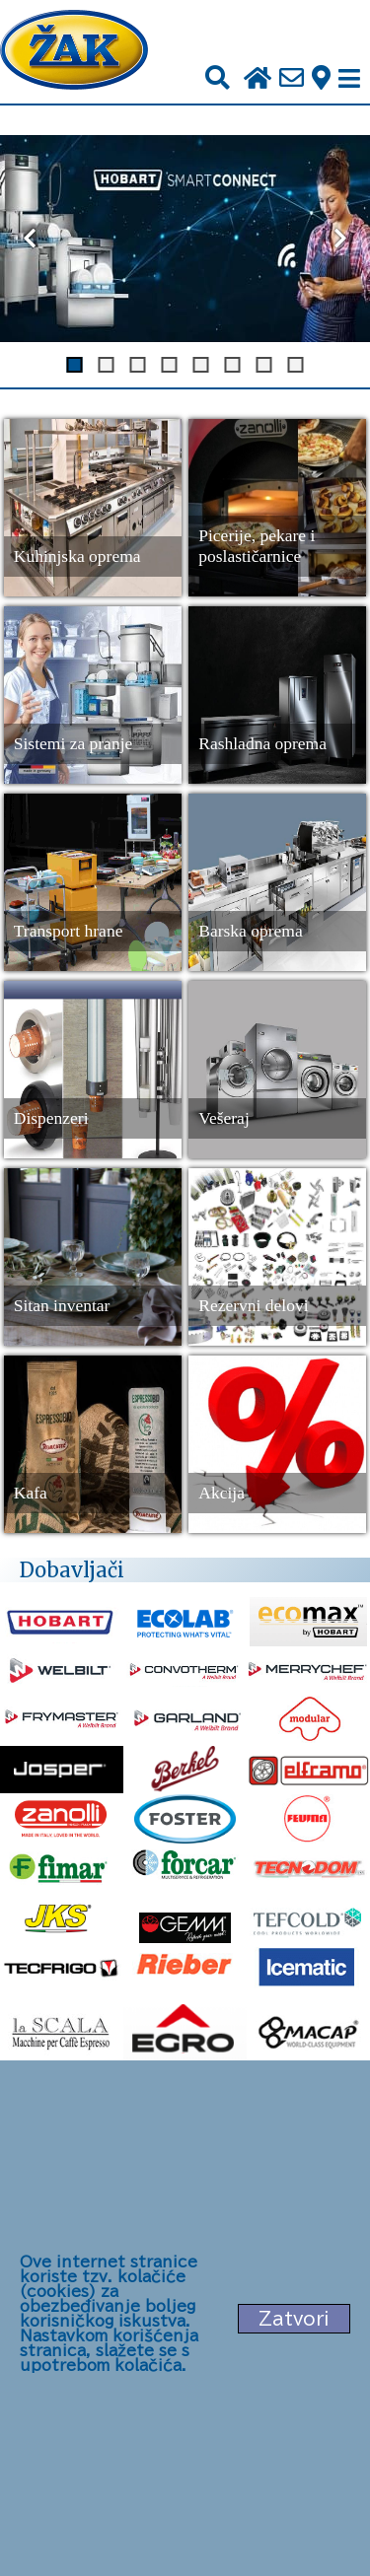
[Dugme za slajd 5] (201, 365)
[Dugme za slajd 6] (233, 365)
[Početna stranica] (74, 52)
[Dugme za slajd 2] (106, 365)
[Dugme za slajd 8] (296, 365)
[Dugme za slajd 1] (75, 365)
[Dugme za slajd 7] (264, 365)
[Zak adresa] (321, 79)
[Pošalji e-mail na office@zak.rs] (291, 79)
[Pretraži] (217, 78)
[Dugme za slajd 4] (170, 365)
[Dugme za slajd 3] (138, 365)
